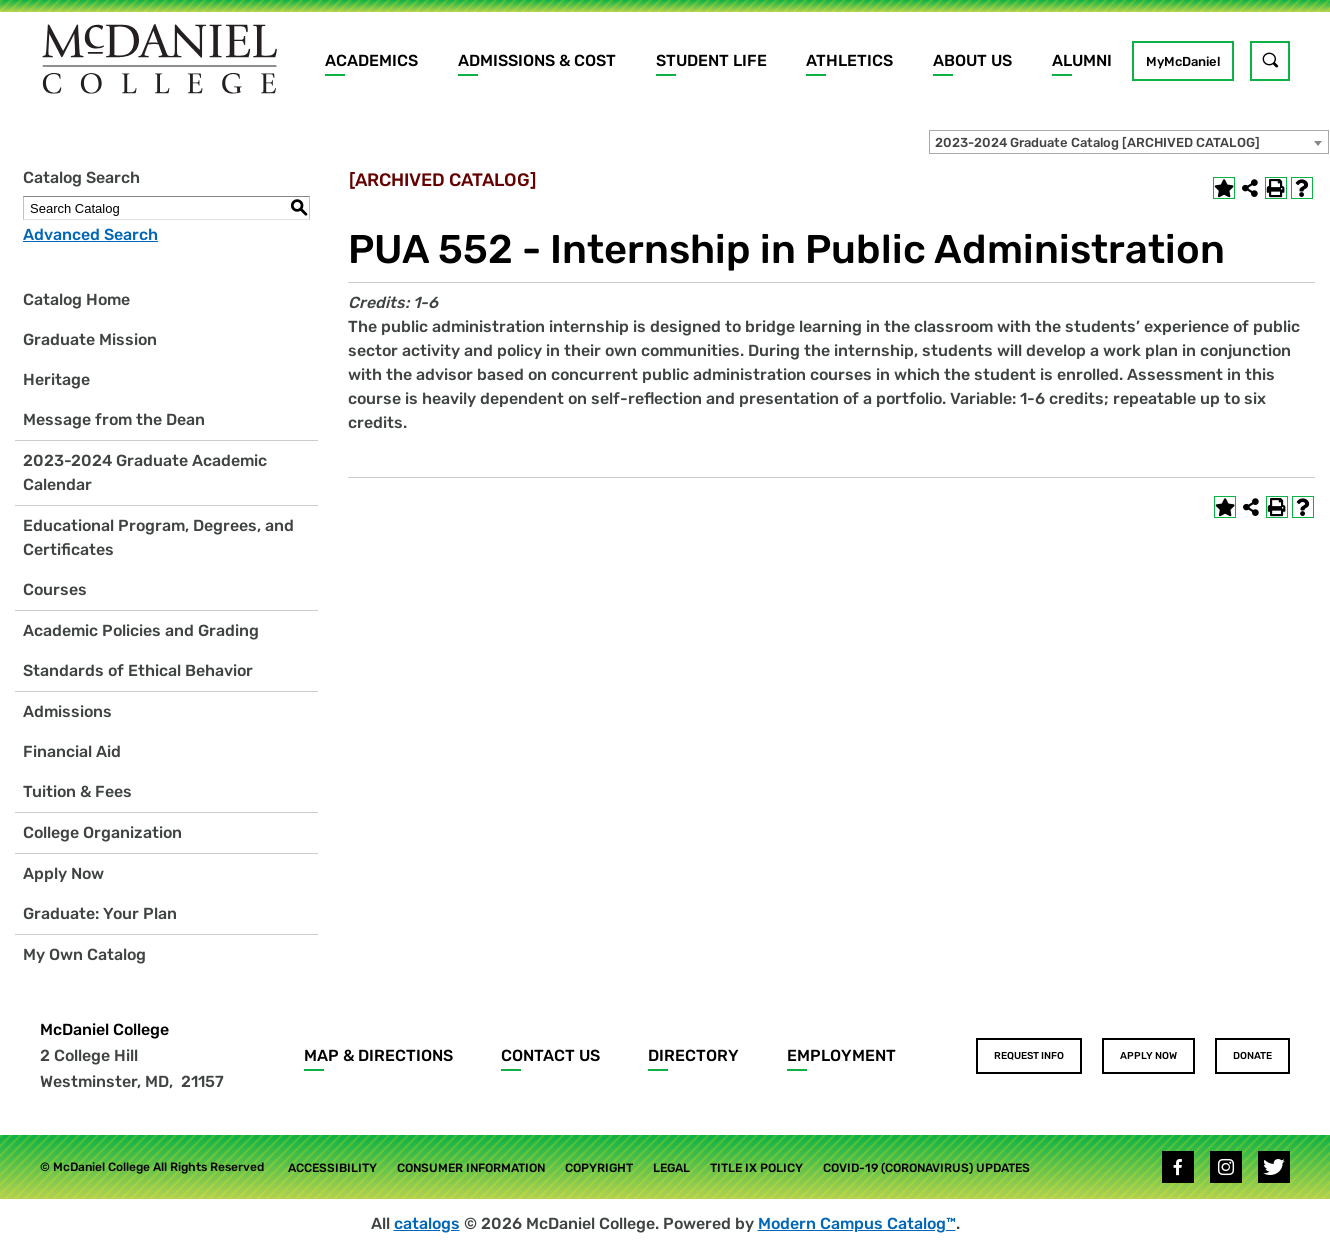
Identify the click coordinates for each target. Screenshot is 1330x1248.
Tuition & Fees (77, 791)
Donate (1252, 1056)
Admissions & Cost (537, 60)
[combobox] (1129, 142)
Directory (693, 1055)
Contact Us (550, 1055)
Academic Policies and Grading (141, 630)
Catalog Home (76, 299)
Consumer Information (471, 1168)
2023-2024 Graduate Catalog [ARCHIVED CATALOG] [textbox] (1097, 142)
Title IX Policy (756, 1168)
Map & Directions (378, 1055)
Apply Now (63, 873)
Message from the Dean (114, 419)
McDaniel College (104, 1029)
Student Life (711, 60)
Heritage (56, 379)
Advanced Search (90, 234)
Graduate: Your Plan (100, 913)
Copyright (599, 1168)
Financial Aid (72, 751)
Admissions (67, 711)
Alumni (1082, 60)
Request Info (1029, 1056)
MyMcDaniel (1183, 61)
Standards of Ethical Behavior (138, 670)
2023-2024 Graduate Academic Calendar (145, 472)
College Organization (102, 832)
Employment (841, 1055)
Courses (55, 589)
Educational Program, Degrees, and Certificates (158, 537)
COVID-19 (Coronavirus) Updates (926, 1168)
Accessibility (332, 1168)
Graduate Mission (90, 339)
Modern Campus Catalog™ (857, 1223)
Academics (371, 60)
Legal (671, 1168)
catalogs (427, 1223)
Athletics (849, 60)
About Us (972, 60)
